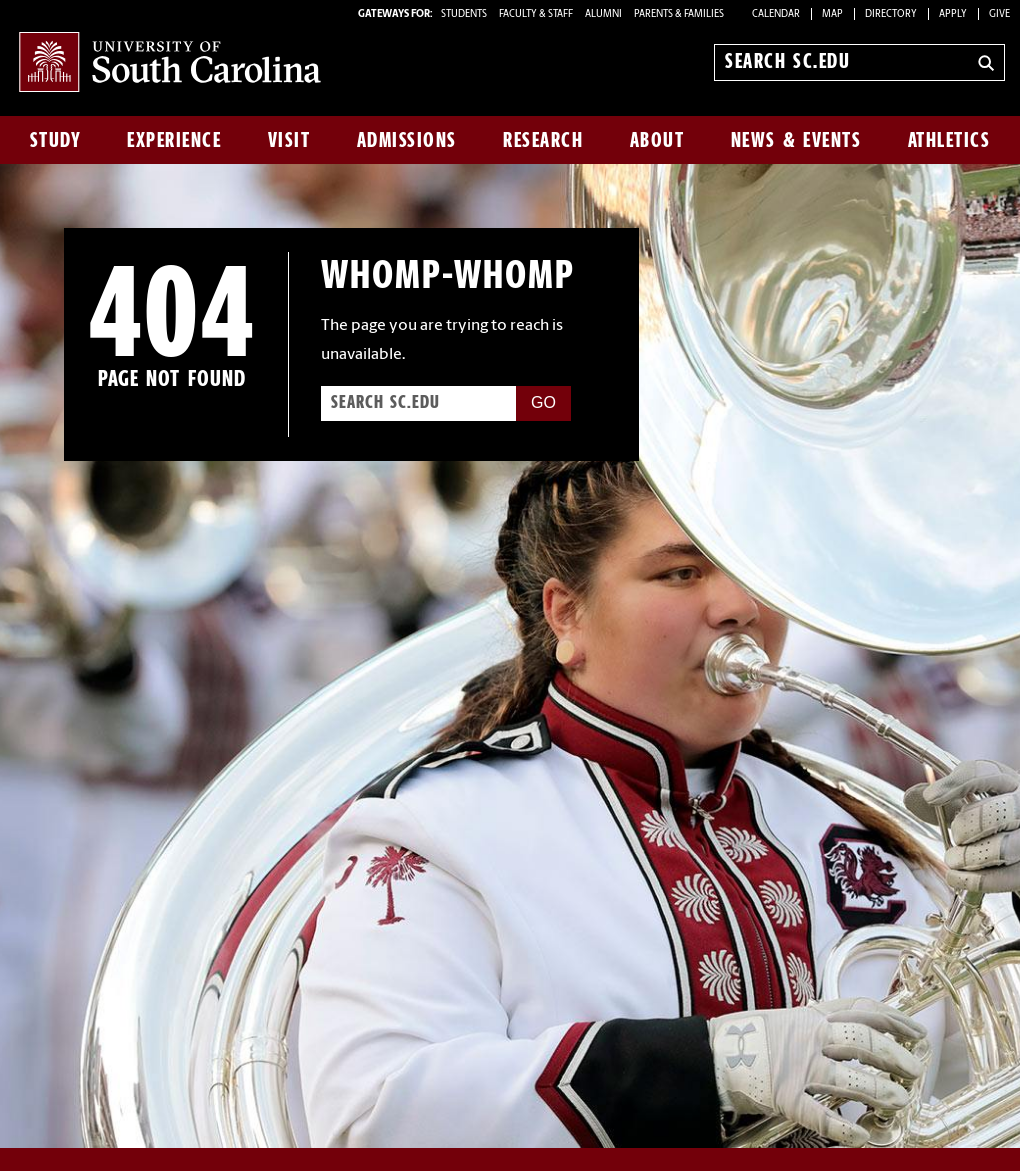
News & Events (796, 140)
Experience (174, 140)
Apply (953, 14)
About (657, 140)
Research (543, 140)
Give (999, 14)
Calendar (776, 14)
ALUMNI (603, 14)
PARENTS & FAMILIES (679, 14)
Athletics (949, 140)
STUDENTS (465, 14)
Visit (289, 140)
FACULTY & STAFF (536, 14)
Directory (891, 14)
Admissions (407, 140)
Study (56, 140)
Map (832, 14)
